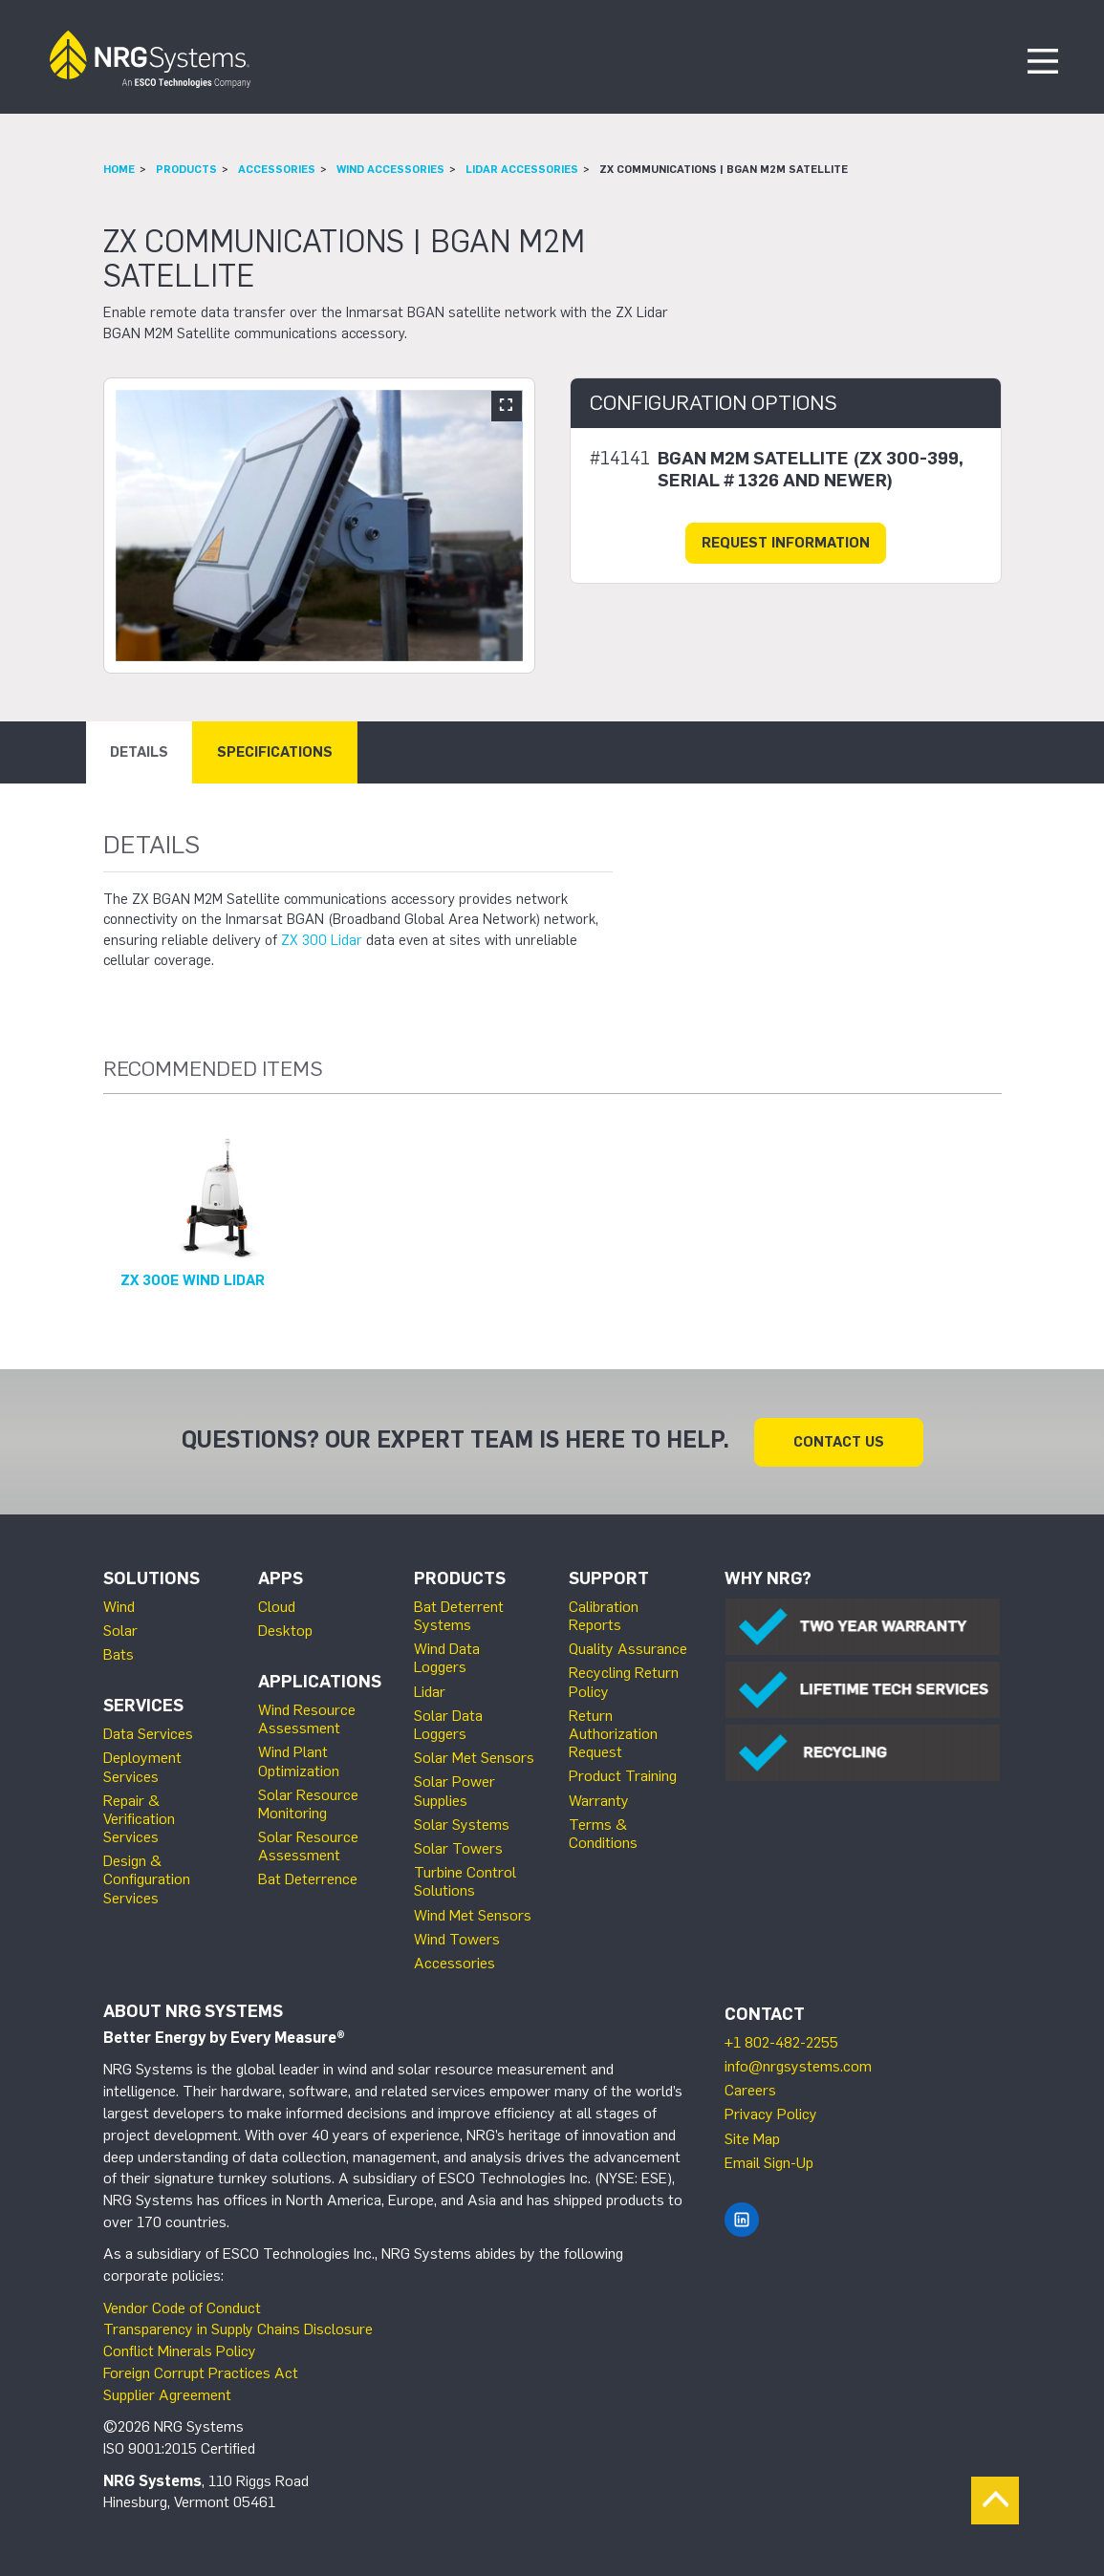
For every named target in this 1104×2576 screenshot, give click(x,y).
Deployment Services (142, 1766)
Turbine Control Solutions (465, 1880)
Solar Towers (458, 1847)
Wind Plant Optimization (298, 1760)
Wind (119, 1606)
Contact (765, 2013)
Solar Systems (461, 1823)
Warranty (599, 1800)
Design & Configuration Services (146, 1878)
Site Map (752, 2138)
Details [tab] (139, 752)
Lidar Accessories (521, 169)
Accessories (276, 169)
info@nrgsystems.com (798, 2065)
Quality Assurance (628, 1648)
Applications (319, 1680)
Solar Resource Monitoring (308, 1803)
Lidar (429, 1691)
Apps (280, 1577)
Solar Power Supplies (454, 1789)
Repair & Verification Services (139, 1818)
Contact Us (838, 1440)
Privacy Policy (771, 2113)
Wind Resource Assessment (307, 1718)
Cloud (276, 1606)
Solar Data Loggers (448, 1724)
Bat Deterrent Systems (459, 1615)
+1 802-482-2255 (781, 2041)
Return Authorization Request (613, 1733)
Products (186, 169)
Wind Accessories (390, 169)
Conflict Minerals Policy (179, 2350)
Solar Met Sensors (474, 1757)
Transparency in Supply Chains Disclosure (238, 2328)
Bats (118, 1653)
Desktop (285, 1630)
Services (143, 1704)
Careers (750, 2089)
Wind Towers (457, 1938)
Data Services (148, 1733)
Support (609, 1577)
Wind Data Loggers (447, 1657)
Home (119, 169)
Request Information (786, 542)
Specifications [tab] (275, 752)
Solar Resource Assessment (308, 1845)
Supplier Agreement (167, 2394)
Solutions (151, 1577)
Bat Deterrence (307, 1878)
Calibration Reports (604, 1615)
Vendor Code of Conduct (182, 2307)
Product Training (623, 1775)
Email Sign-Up (769, 2162)
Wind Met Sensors (472, 1914)
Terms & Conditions (603, 1832)
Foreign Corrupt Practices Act (200, 2372)
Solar (120, 1630)
